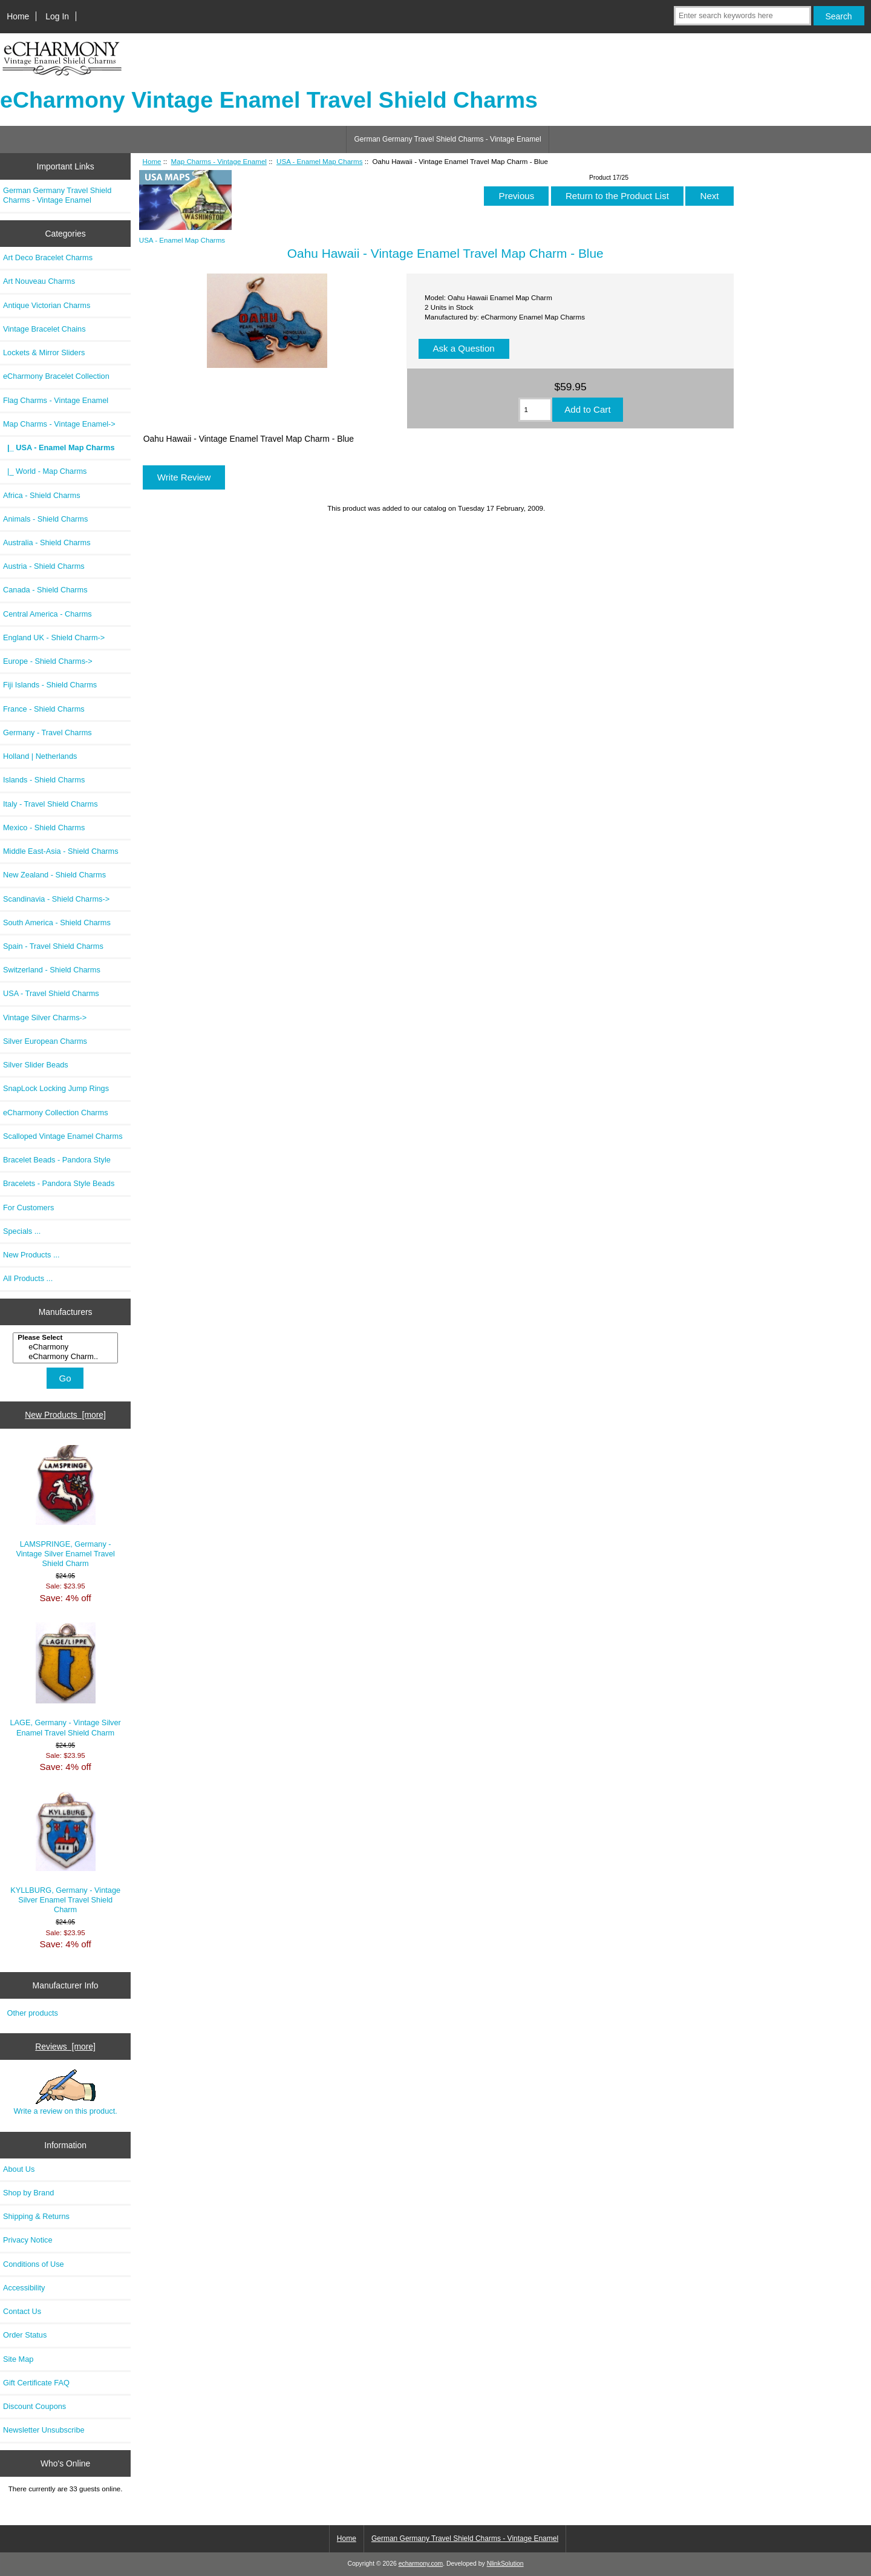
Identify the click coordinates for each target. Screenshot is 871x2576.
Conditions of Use (33, 2264)
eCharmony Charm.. (66, 1357)
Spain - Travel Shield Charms (53, 946)
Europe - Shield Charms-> (48, 661)
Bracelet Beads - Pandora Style (57, 1159)
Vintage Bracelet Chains (44, 328)
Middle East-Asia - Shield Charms (61, 851)
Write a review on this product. (65, 2093)
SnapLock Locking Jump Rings (56, 1088)
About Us (18, 2169)
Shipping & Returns (36, 2216)
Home (18, 16)
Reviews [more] (65, 2046)
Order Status (25, 2334)
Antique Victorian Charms (46, 305)
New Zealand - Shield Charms (54, 874)
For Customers (28, 1207)
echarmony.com (421, 2563)
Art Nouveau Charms (39, 281)
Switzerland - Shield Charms (51, 969)
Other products (32, 2012)
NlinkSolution (505, 2563)
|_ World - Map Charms (44, 471)
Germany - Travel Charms (47, 732)
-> (59, 423)
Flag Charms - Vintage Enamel (55, 400)
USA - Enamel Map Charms (319, 161)
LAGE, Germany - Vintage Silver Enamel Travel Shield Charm (65, 1679)
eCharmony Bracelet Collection (56, 376)
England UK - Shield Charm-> (54, 637)
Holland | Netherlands (40, 756)
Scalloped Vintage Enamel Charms (63, 1136)
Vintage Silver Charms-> (44, 1017)
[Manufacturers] (65, 1347)
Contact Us (22, 2311)
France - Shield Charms (44, 708)
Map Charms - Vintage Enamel (219, 161)
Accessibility (24, 2287)
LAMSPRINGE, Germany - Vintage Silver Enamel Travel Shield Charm (65, 1506)
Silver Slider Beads (35, 1064)
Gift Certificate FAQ (36, 2382)
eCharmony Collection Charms (55, 1112)
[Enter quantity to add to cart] (535, 410)
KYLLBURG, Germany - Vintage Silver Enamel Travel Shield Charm (65, 1852)
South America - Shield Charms (57, 922)
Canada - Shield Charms (45, 589)
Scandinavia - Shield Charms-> (56, 898)
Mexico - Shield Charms (44, 827)
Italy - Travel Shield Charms (50, 803)
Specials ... (22, 1231)
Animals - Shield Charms (45, 518)
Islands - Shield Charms (44, 779)
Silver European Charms (45, 1041)
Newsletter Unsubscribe (44, 2429)
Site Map (18, 2359)
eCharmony (66, 1347)
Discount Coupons (34, 2406)
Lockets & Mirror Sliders (44, 352)
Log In (57, 16)
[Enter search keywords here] (742, 15)
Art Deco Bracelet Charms (48, 257)
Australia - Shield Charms (47, 542)
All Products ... (28, 1278)
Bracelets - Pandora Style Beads (58, 1183)
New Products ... (31, 1254)
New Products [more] (65, 1415)
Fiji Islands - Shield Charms (50, 684)
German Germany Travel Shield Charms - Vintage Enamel (447, 139)
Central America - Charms (47, 613)
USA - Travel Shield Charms (51, 993)
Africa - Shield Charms (41, 495)
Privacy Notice (27, 2239)
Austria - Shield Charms (44, 566)
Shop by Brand (28, 2192)
